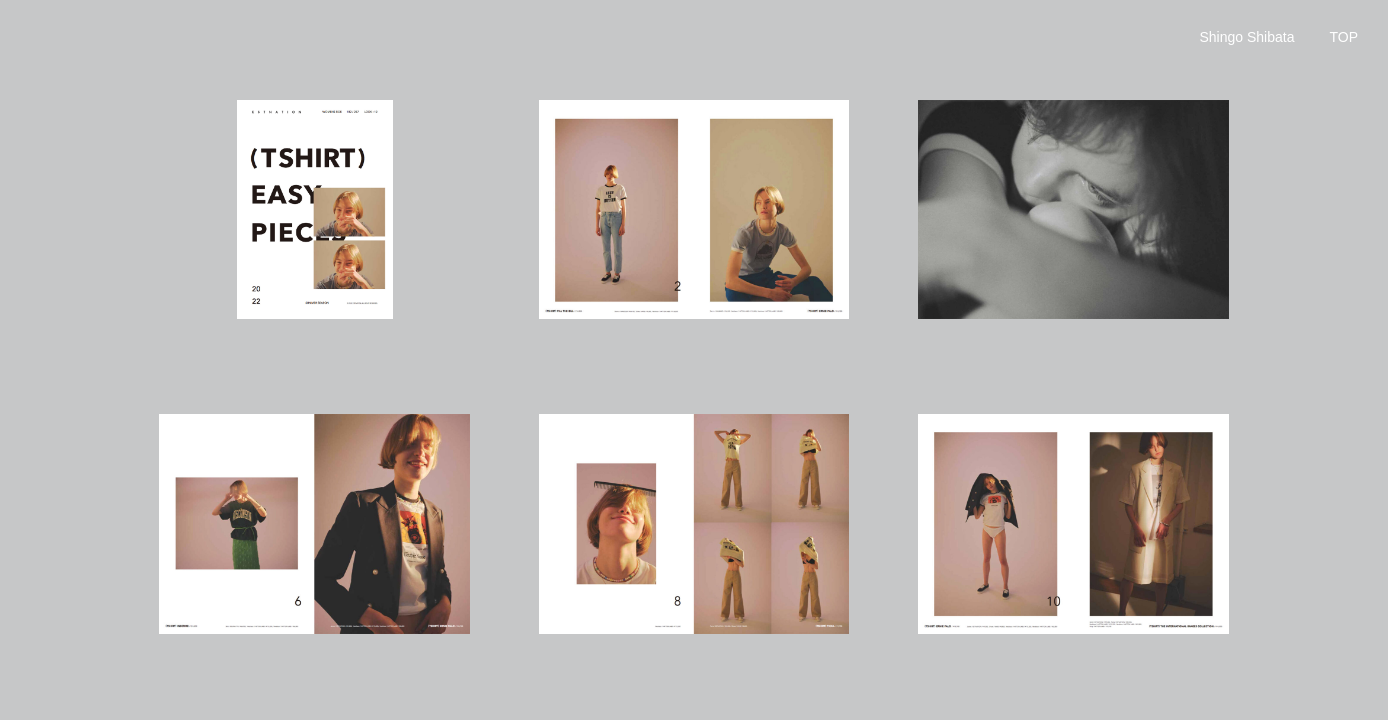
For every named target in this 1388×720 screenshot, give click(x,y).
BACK (1344, 43)
